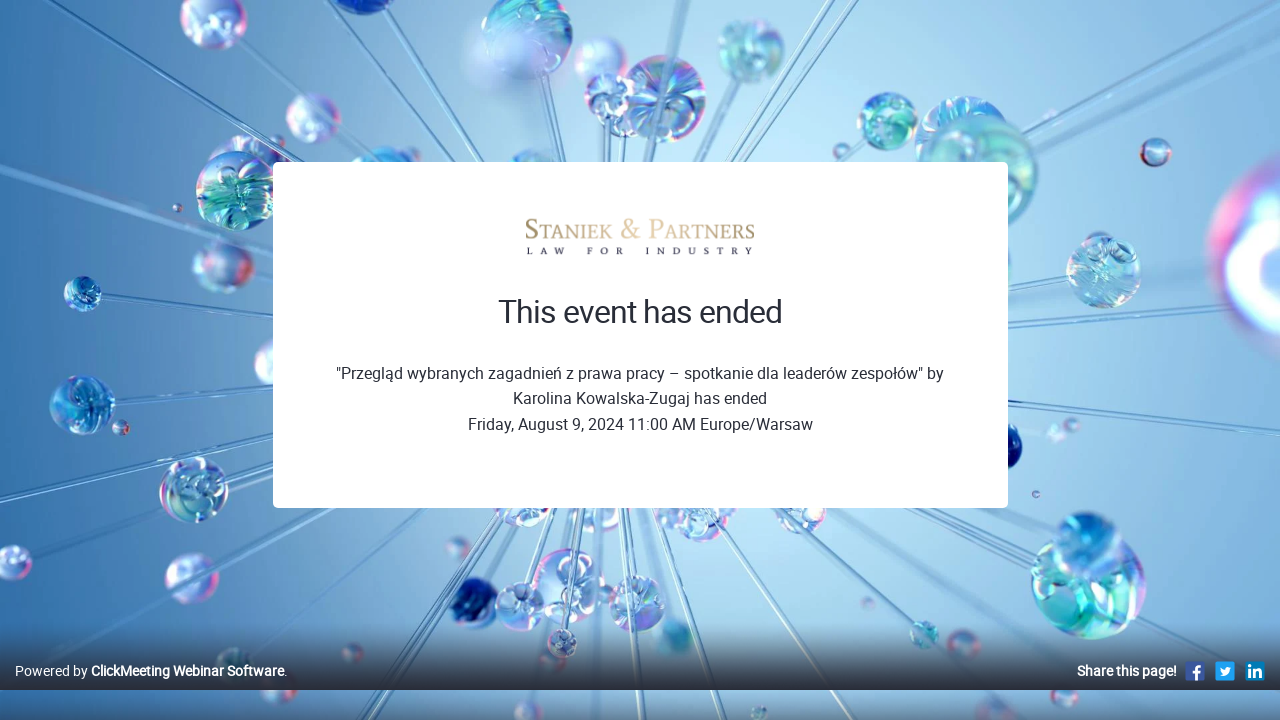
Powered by (149, 691)
